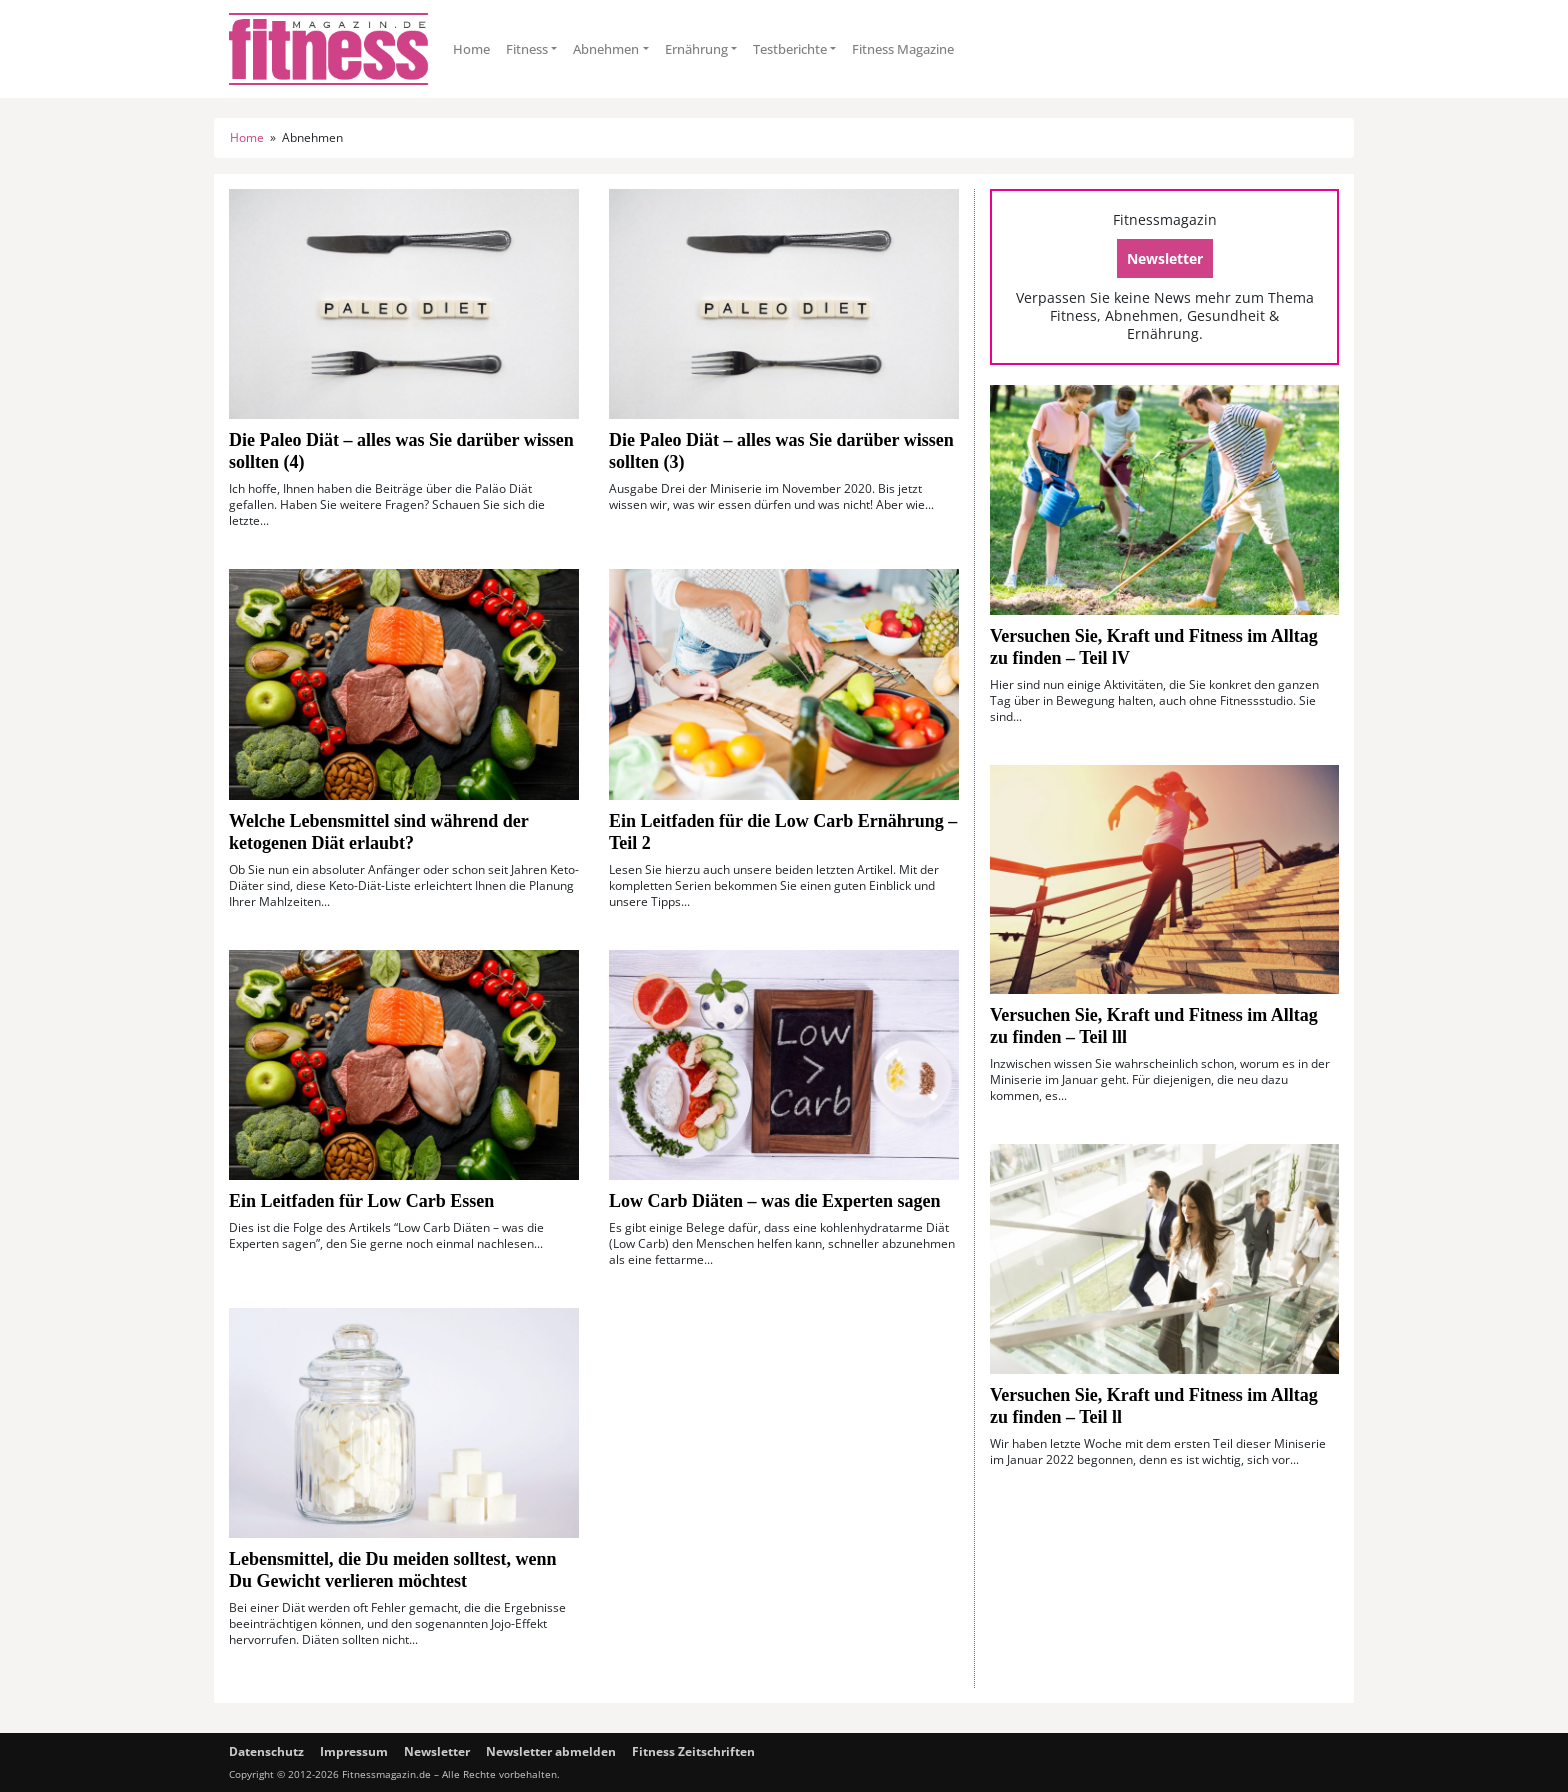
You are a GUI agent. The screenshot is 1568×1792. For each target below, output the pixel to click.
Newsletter (1165, 258)
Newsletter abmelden (551, 1751)
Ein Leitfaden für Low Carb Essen (364, 1201)
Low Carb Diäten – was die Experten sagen (775, 1201)
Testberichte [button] (790, 49)
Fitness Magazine (903, 49)
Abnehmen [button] (606, 49)
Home (471, 49)
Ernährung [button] (696, 49)
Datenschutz (266, 1751)
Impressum (354, 1751)
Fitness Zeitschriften (693, 1751)
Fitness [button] (527, 49)
